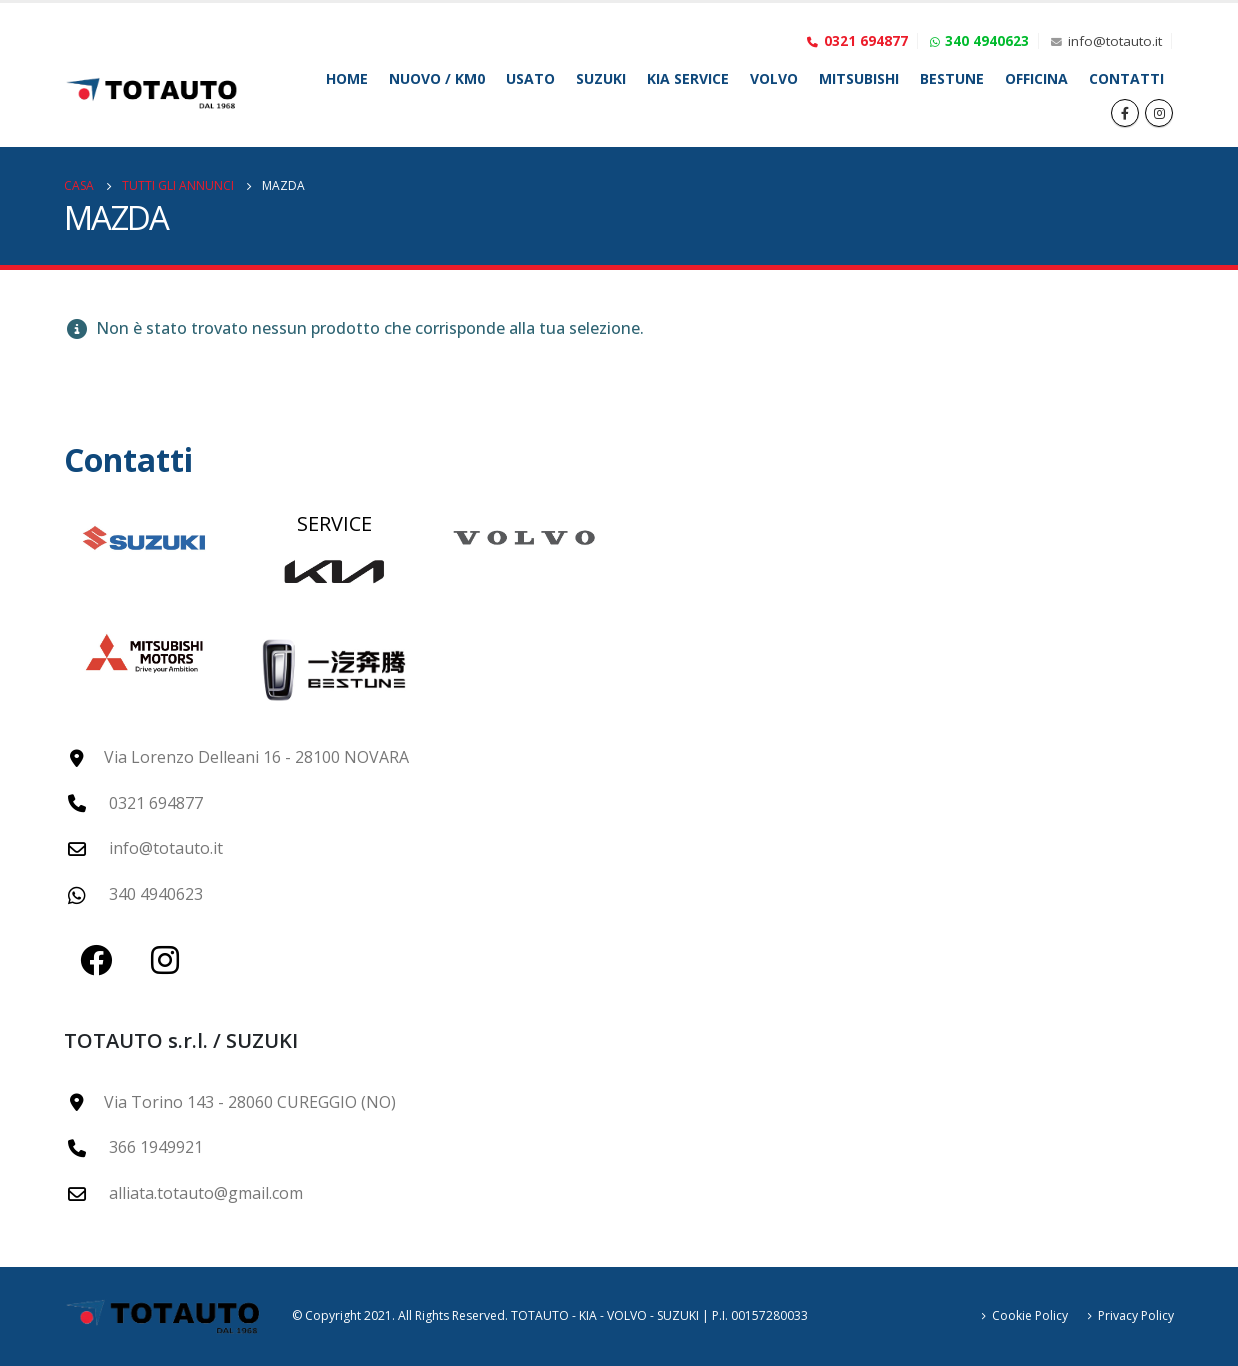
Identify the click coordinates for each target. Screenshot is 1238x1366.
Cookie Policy (1030, 1315)
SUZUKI (601, 78)
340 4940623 (987, 41)
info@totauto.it (1115, 41)
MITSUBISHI (859, 78)
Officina (1036, 78)
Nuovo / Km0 (437, 78)
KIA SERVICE (688, 78)
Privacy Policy (1136, 1315)
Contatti (1126, 78)
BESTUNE (952, 78)
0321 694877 (866, 41)
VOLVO (774, 78)
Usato (530, 78)
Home (347, 78)
